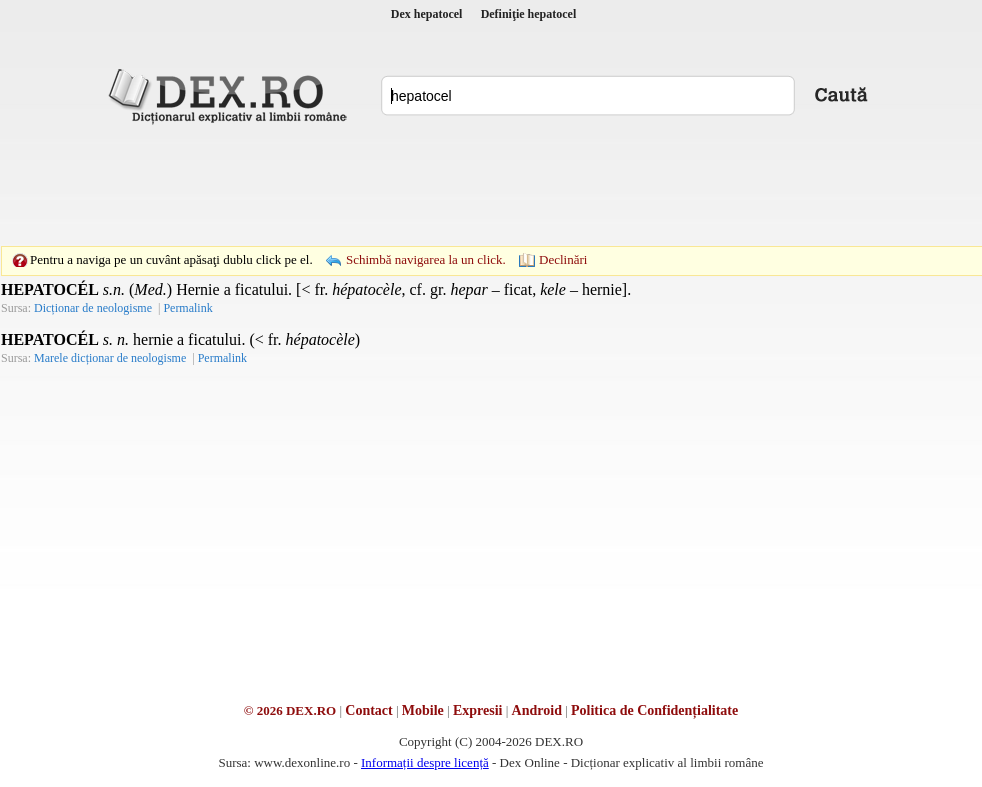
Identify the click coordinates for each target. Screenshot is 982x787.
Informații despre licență (425, 762)
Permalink (187, 308)
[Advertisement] (491, 185)
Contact (368, 710)
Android (537, 710)
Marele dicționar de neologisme (110, 358)
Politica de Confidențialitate (654, 710)
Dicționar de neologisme (93, 308)
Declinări (563, 259)
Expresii (478, 710)
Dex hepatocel (427, 14)
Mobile (423, 710)
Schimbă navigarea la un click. (426, 259)
